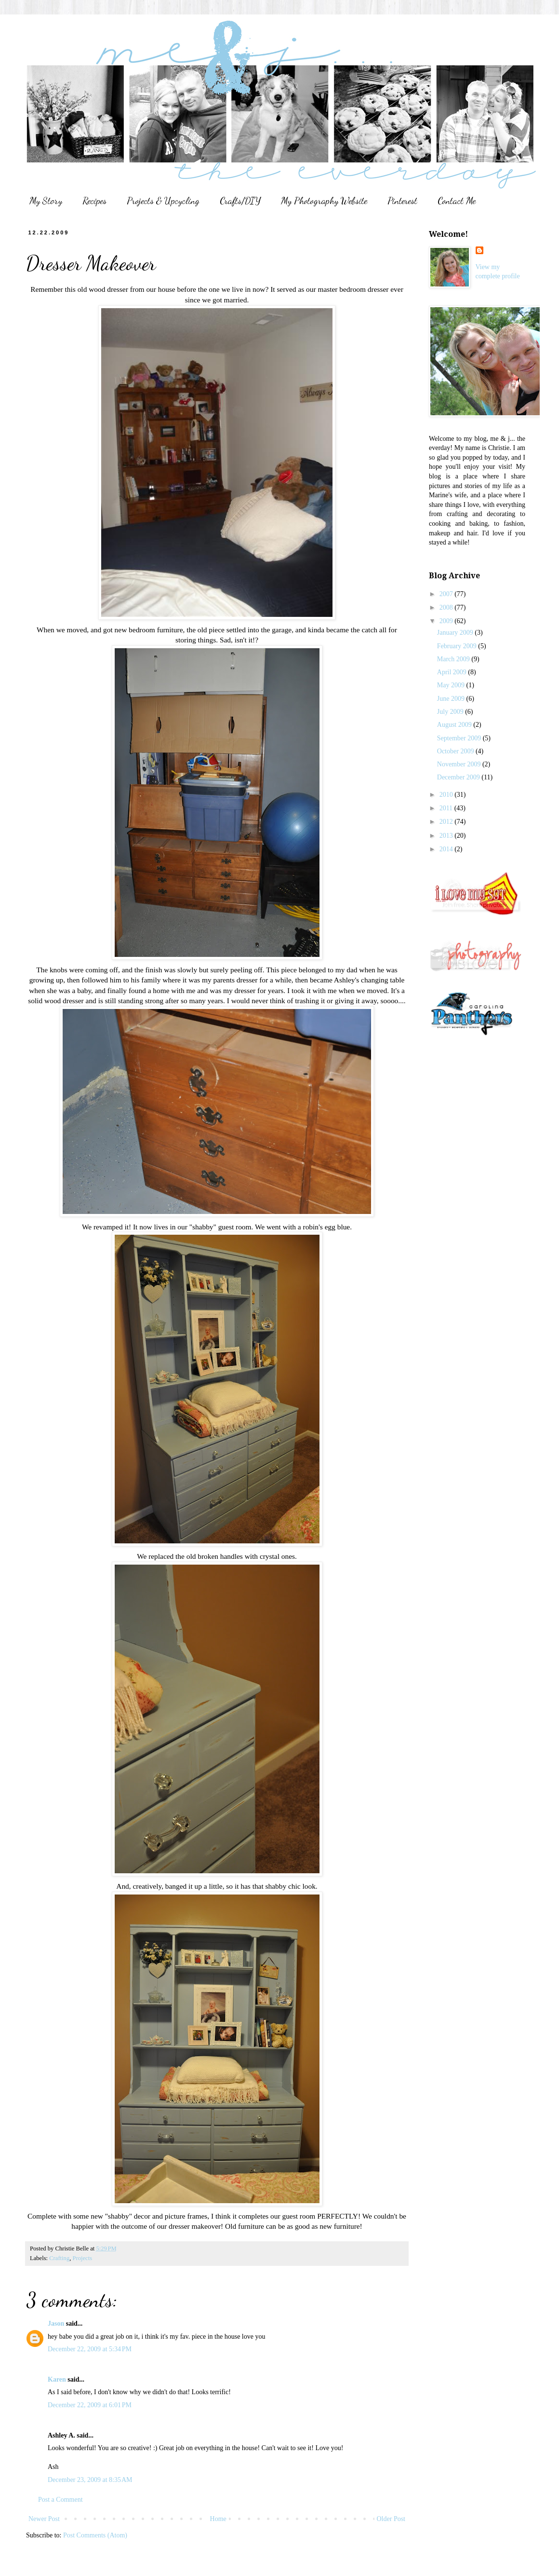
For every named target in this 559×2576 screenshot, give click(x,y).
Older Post (391, 2518)
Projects (83, 2258)
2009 (447, 621)
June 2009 (451, 698)
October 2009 (456, 751)
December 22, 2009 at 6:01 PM (90, 2405)
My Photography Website (324, 200)
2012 (447, 821)
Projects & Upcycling (163, 200)
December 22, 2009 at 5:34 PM (90, 2349)
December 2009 (459, 777)
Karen (57, 2379)
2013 (447, 835)
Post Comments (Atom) (95, 2535)
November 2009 (459, 764)
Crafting (59, 2258)
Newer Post (44, 2518)
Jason (56, 2323)
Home (218, 2518)
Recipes (94, 200)
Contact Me (457, 200)
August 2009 (455, 724)
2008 (447, 607)
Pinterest (402, 200)
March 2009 (454, 659)
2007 (447, 594)
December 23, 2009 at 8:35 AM (90, 2479)
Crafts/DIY (240, 200)
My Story (45, 200)
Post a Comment (60, 2499)
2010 (447, 794)
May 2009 (451, 685)
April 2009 (452, 672)
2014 (447, 849)
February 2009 (458, 646)
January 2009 (456, 632)
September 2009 (460, 738)
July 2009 (451, 711)
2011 (446, 808)
